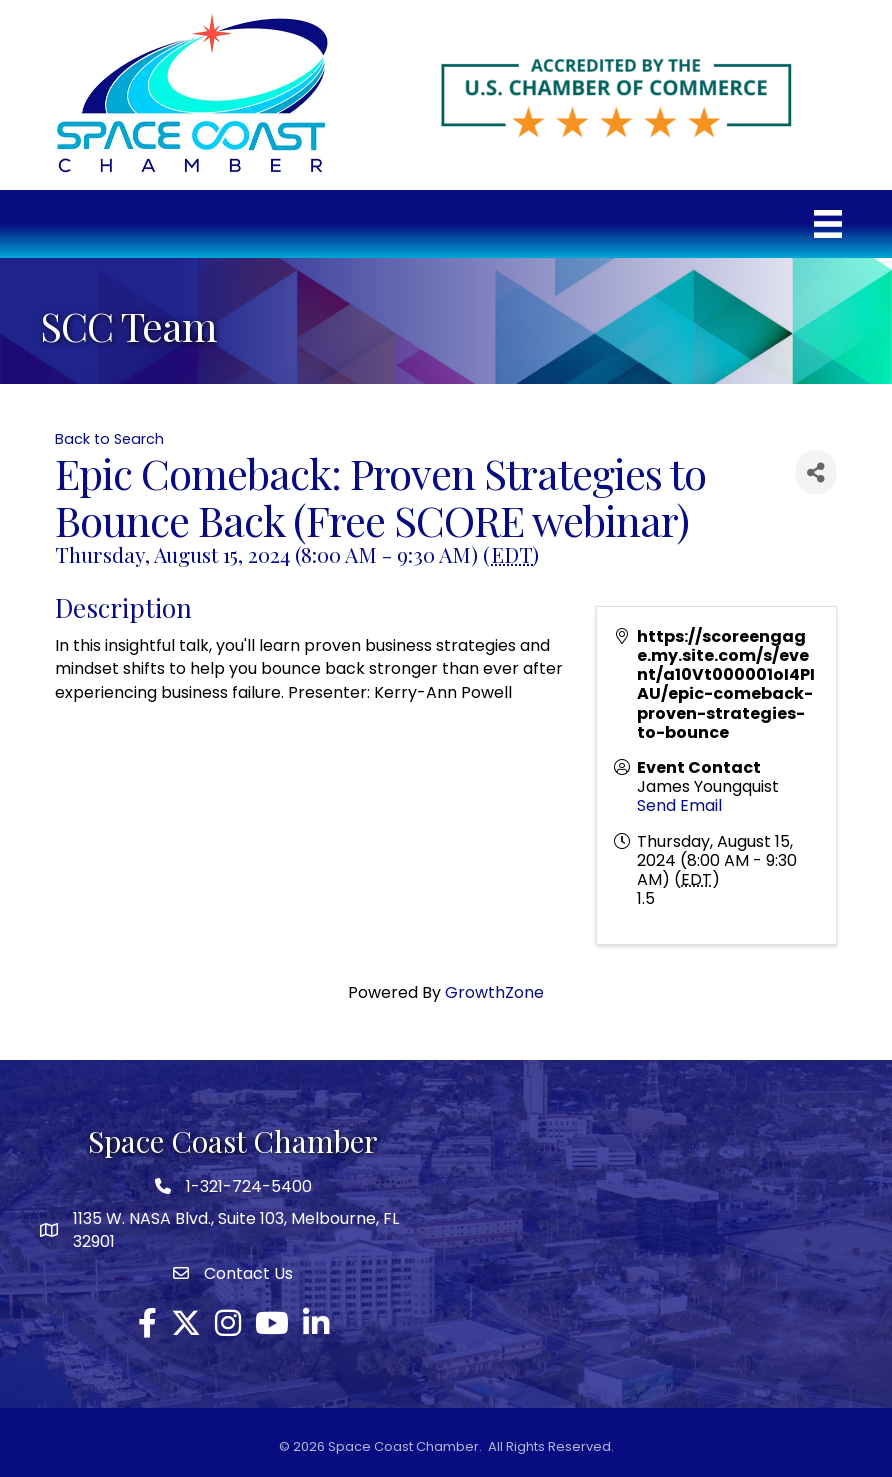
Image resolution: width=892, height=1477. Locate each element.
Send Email (679, 805)
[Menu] (828, 224)
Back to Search (109, 439)
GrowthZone (494, 992)
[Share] (816, 472)
